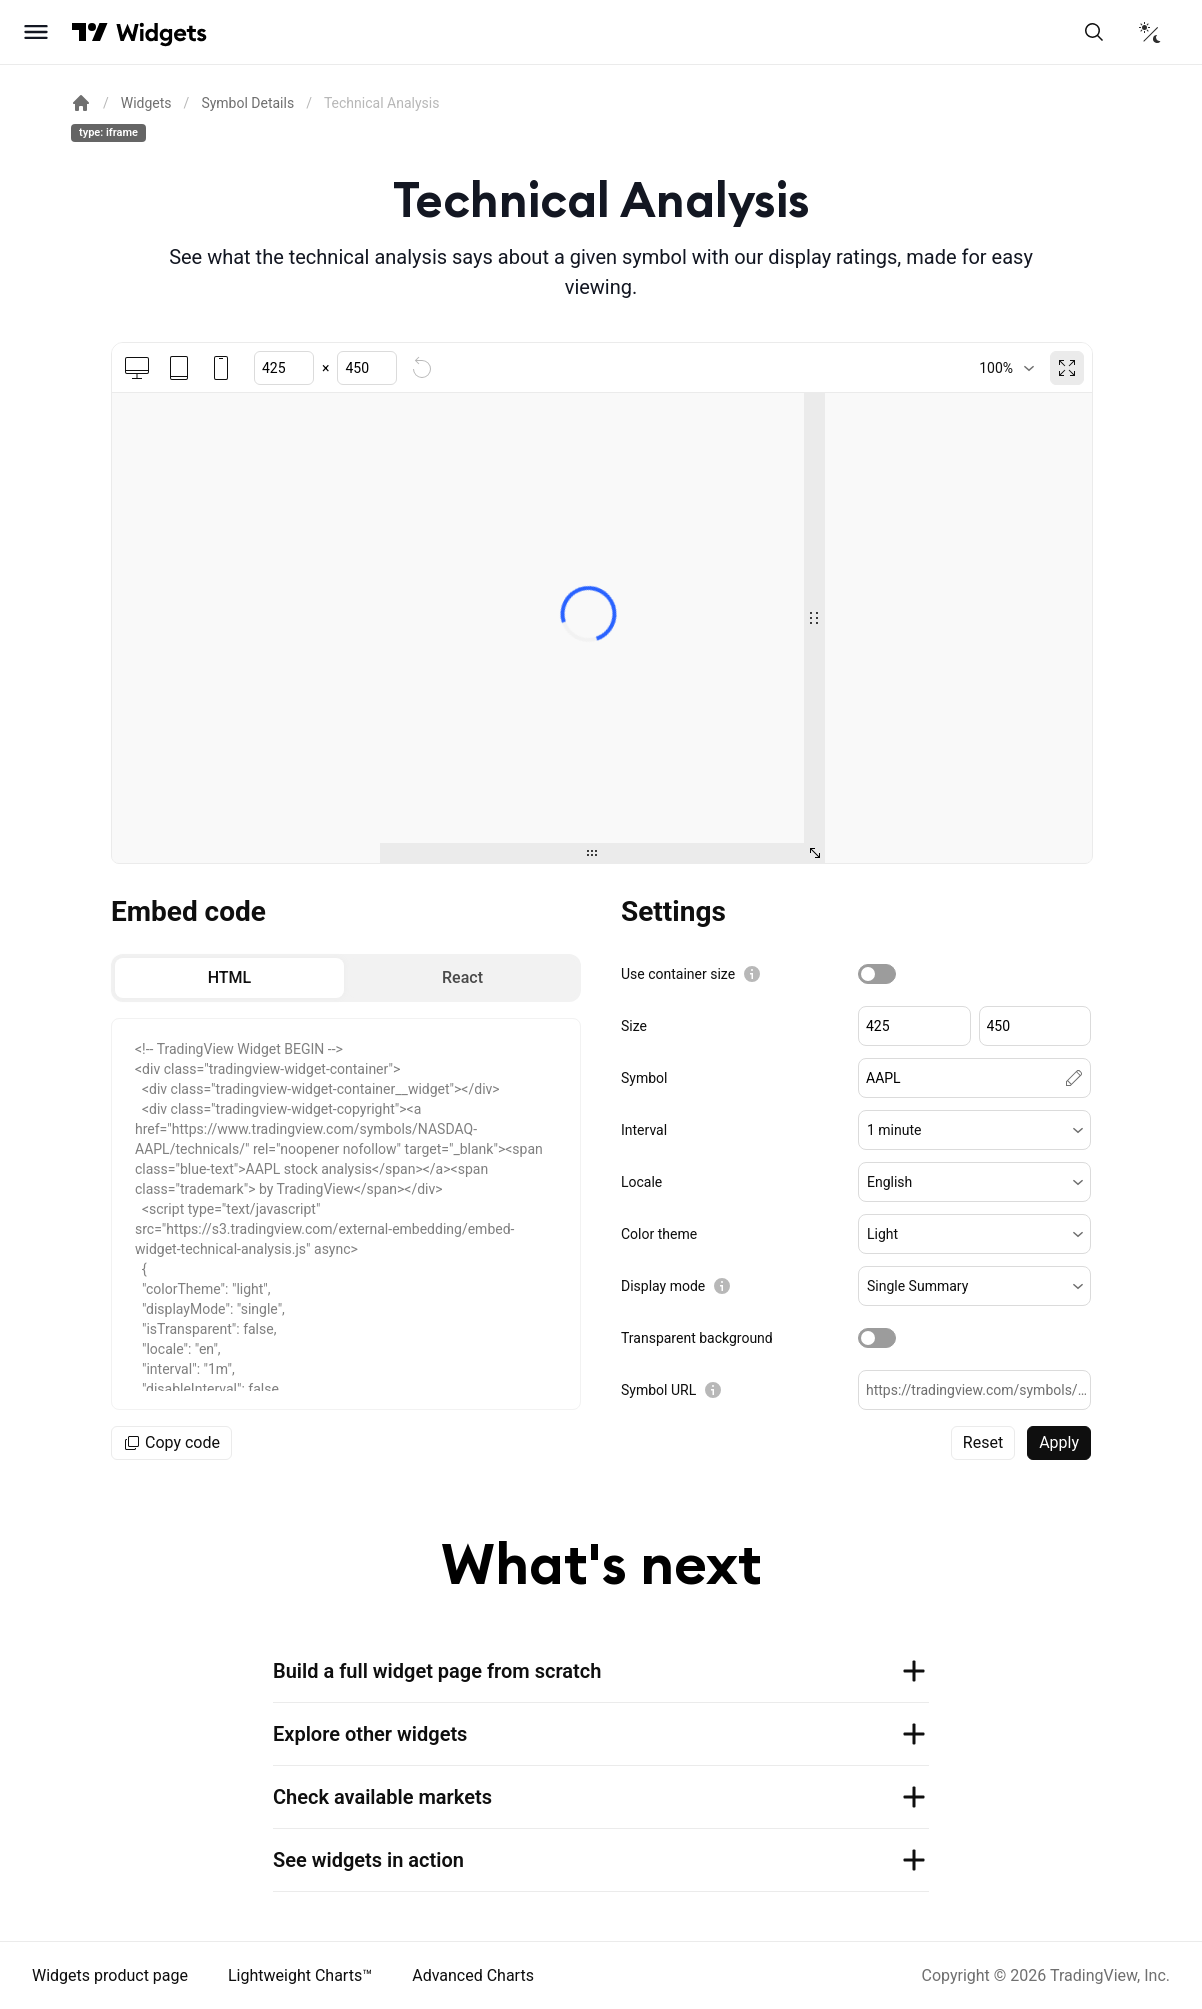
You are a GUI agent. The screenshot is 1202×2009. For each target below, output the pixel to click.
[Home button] (161, 32)
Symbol (644, 1078)
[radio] (229, 978)
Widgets (146, 103)
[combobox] (1006, 368)
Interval (644, 1130)
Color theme (659, 1234)
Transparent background (697, 1338)
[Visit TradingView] (90, 32)
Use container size (678, 974)
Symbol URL (658, 1390)
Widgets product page (110, 1975)
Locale (641, 1182)
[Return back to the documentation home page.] (81, 103)
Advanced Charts (473, 1975)
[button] (974, 1130)
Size (634, 1026)
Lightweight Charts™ (300, 1975)
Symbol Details (247, 103)
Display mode (663, 1286)
